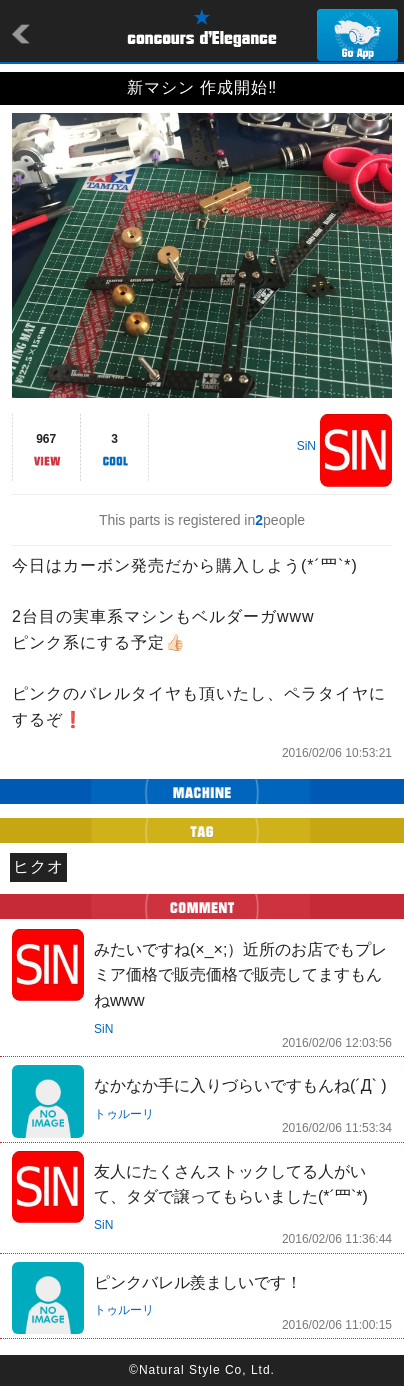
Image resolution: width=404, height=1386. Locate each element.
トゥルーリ (124, 1114)
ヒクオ (38, 866)
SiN (306, 446)
